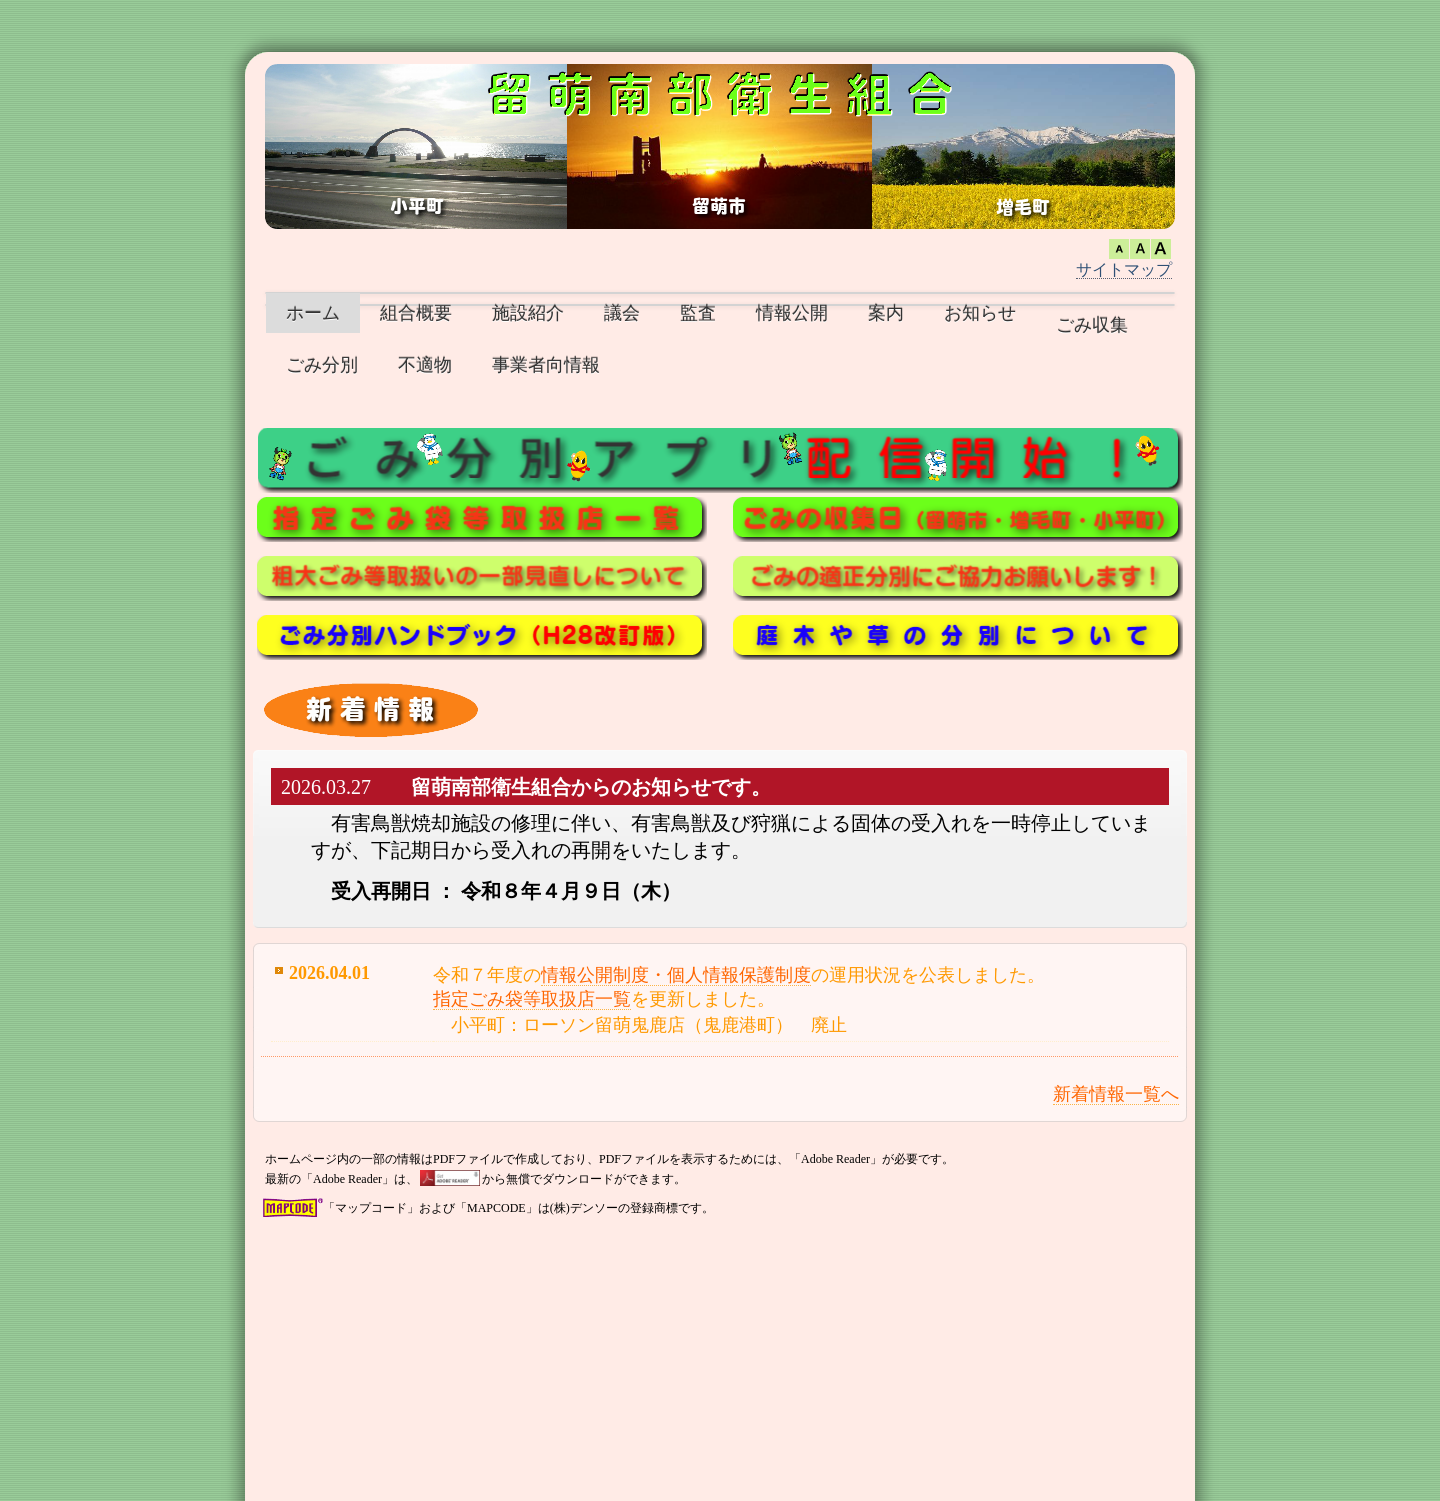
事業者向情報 (546, 365)
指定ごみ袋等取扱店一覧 (532, 999)
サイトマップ (1124, 269)
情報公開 (792, 313)
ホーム (313, 313)
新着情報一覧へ (1116, 1094)
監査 (698, 313)
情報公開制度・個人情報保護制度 (676, 975)
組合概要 (416, 313)
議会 (622, 313)
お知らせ (980, 313)
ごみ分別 (322, 365)
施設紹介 (528, 313)
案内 (886, 313)
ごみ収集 (1092, 325)
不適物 (425, 365)
